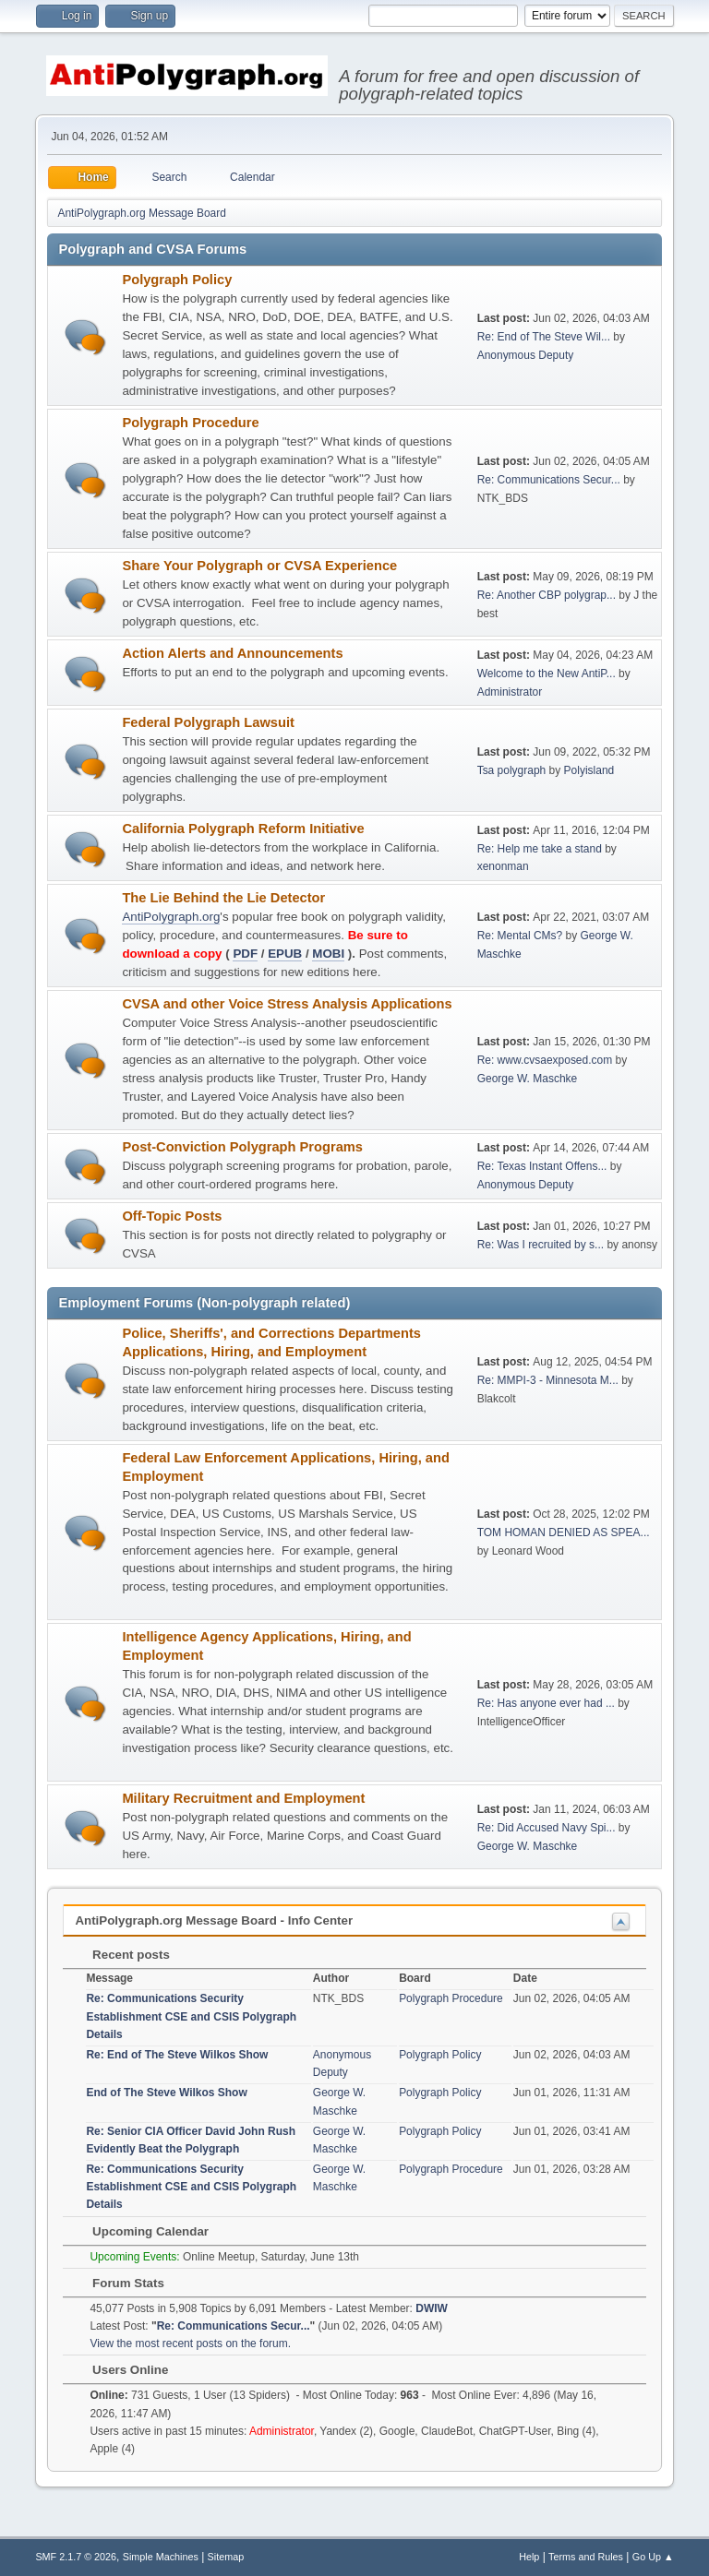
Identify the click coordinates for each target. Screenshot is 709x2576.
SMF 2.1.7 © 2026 (75, 2556)
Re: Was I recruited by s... (540, 1244)
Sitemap (226, 2556)
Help (529, 2556)
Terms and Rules (585, 2556)
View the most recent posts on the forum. (190, 2343)
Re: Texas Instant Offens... (542, 1166)
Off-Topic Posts (172, 1216)
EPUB (285, 953)
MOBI (328, 953)
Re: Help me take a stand (539, 848)
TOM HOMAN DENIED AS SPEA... (563, 1532)
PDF (245, 953)
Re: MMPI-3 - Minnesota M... (548, 1380)
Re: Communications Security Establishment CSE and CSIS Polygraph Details (191, 2016)
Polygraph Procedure (190, 422)
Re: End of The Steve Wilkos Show (177, 2054)
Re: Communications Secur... (548, 479)
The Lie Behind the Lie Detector (223, 897)
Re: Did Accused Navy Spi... (546, 1827)
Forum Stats (118, 2283)
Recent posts (121, 1955)
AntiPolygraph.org (171, 917)
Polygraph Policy (177, 279)
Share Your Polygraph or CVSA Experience (259, 565)
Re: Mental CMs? (520, 935)
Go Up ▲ (653, 2556)
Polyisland (589, 770)
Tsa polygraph (512, 770)
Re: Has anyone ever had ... (546, 1703)
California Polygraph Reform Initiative (243, 828)
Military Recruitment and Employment (243, 1798)
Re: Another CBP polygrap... (546, 595)
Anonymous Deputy (525, 355)
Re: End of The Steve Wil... (543, 336)
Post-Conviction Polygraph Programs (242, 1146)
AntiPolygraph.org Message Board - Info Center (214, 1920)
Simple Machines (160, 2556)
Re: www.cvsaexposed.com (545, 1060)
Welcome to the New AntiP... (546, 673)
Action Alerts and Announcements (232, 653)
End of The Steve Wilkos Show (166, 2092)
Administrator (510, 692)
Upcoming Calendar (141, 2231)
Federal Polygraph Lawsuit (208, 722)
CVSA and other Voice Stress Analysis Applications (286, 1003)
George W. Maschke (527, 1078)
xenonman (503, 866)
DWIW (431, 2308)
